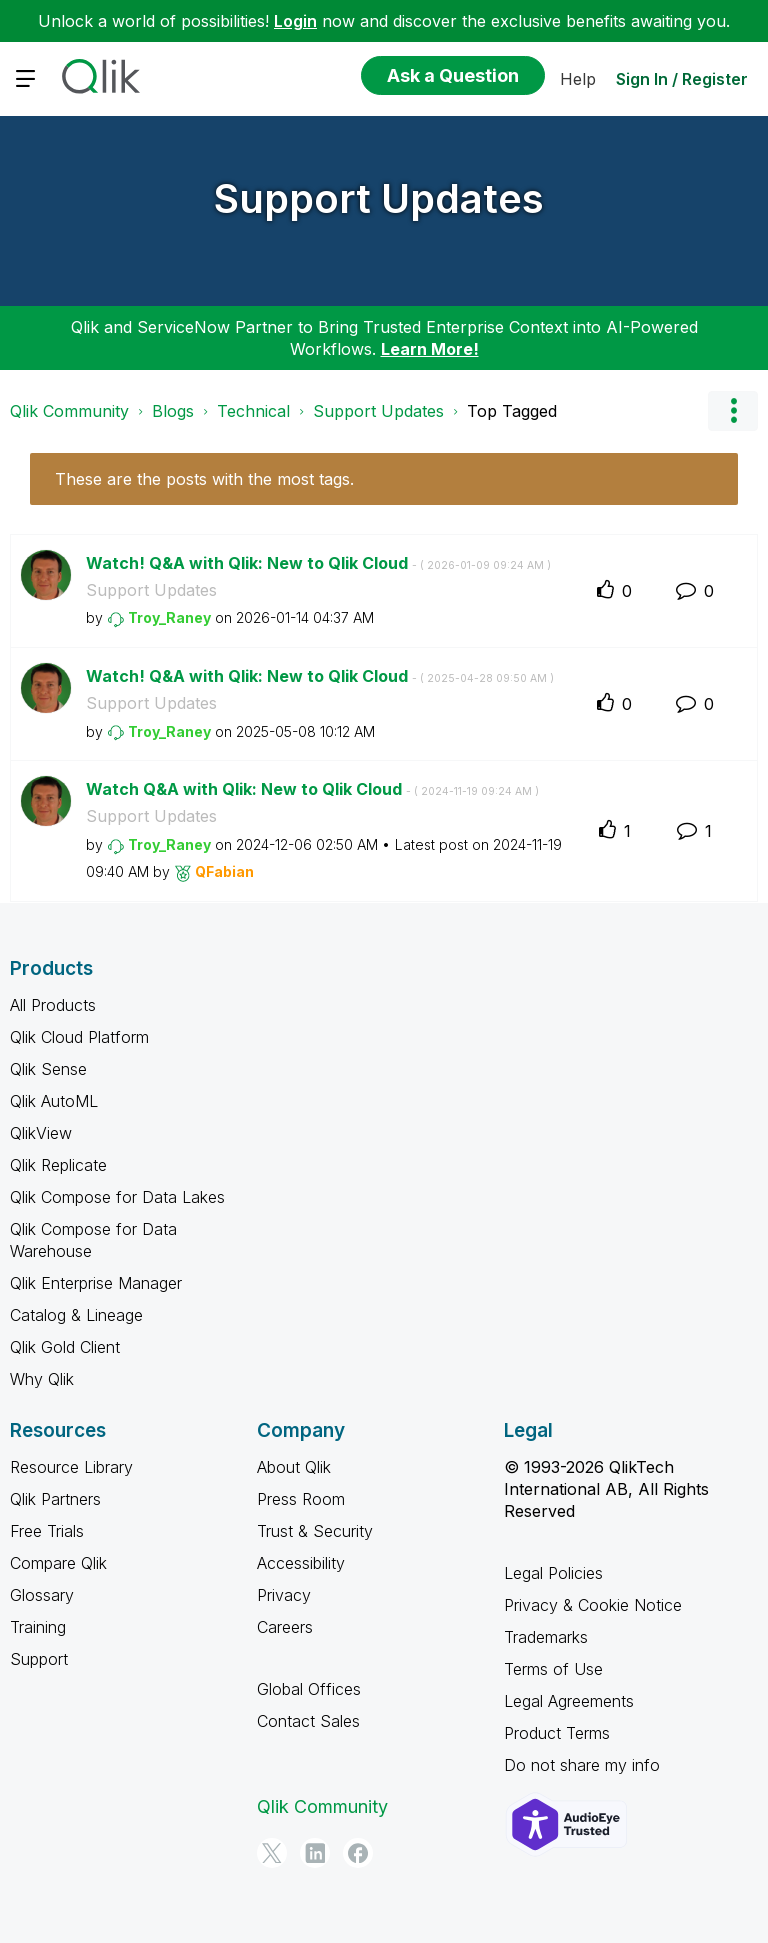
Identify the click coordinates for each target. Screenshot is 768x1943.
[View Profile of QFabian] (224, 871)
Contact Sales (308, 1721)
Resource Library (71, 1467)
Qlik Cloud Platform (79, 1037)
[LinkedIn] (315, 1853)
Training (38, 1627)
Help (578, 79)
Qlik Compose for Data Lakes (117, 1197)
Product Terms (557, 1733)
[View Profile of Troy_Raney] (169, 617)
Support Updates (379, 198)
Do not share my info (582, 1765)
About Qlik (294, 1467)
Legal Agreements (569, 1701)
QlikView (41, 1133)
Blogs (173, 411)
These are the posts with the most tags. (204, 479)
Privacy (284, 1595)
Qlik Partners (55, 1499)
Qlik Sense (48, 1069)
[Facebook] (358, 1853)
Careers (285, 1627)
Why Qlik (42, 1379)
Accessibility (301, 1563)
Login (295, 21)
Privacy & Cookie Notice (593, 1605)
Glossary (42, 1595)
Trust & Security (315, 1531)
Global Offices (309, 1689)
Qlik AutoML (54, 1101)
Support (39, 1659)
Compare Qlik (58, 1563)
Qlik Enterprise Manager (96, 1283)
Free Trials (47, 1531)
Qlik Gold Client (65, 1347)
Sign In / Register (682, 79)
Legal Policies (553, 1573)
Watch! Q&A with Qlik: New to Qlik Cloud (318, 563)
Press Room (301, 1499)
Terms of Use (553, 1669)
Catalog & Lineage (76, 1315)
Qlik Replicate (58, 1165)
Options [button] (733, 411)
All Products (53, 1005)
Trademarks (546, 1637)
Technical (253, 411)
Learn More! (430, 349)
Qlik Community (69, 411)
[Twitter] (272, 1853)
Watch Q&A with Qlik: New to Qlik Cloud (312, 789)
